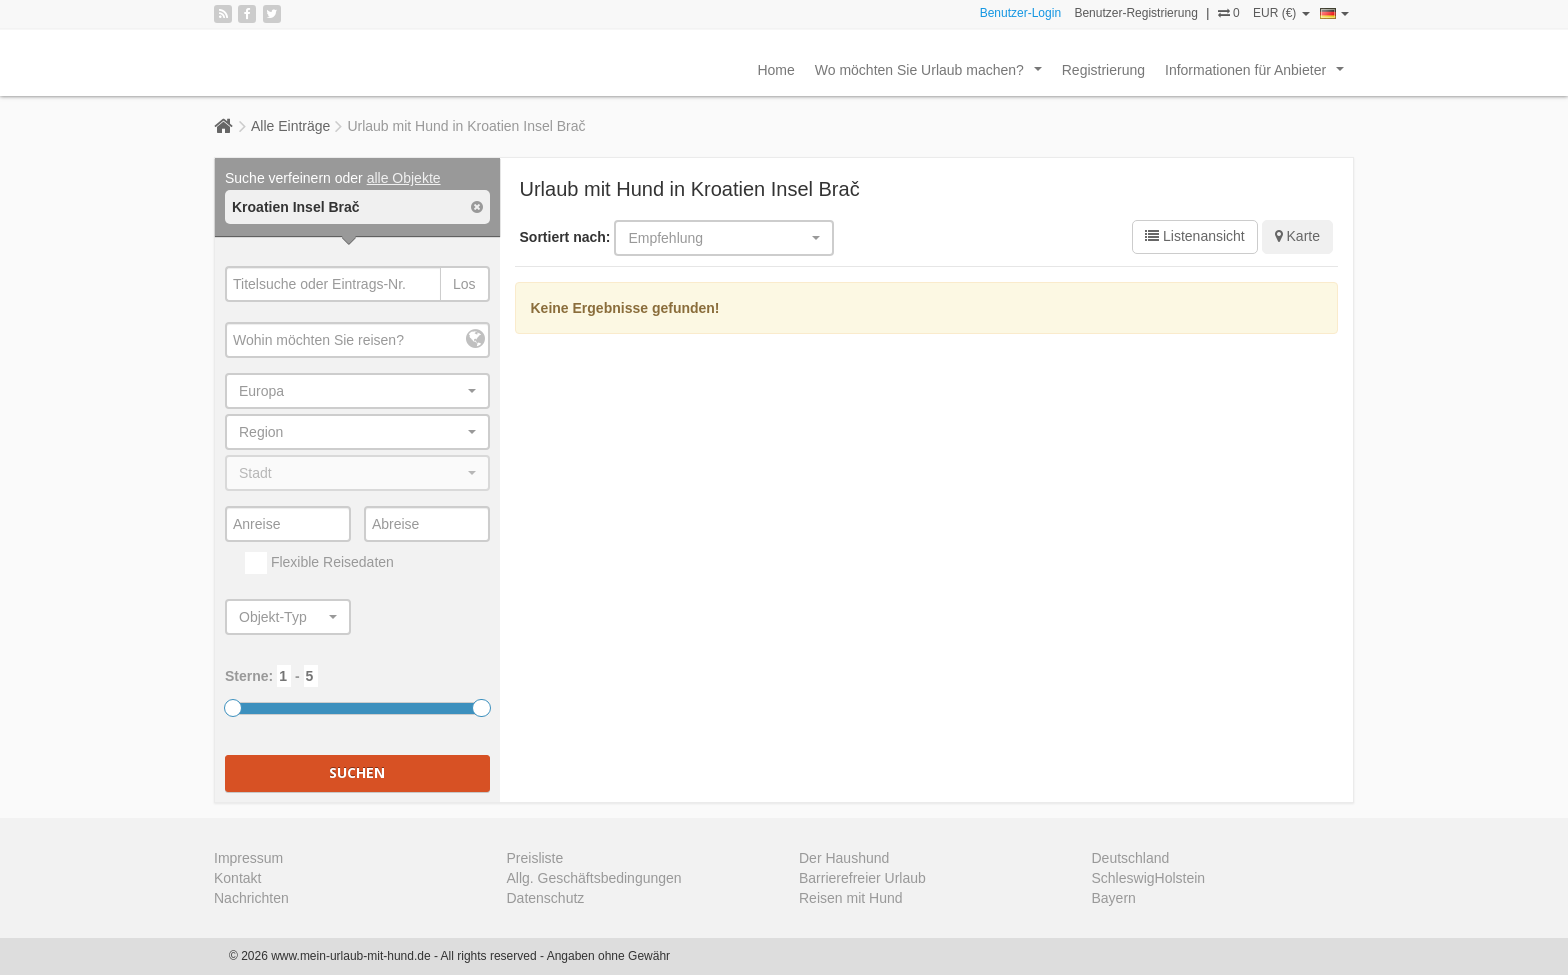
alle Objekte (404, 178)
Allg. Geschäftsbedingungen (594, 878)
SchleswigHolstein (1149, 878)
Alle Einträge (290, 126)
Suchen (357, 772)
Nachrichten (251, 898)
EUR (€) (1281, 13)
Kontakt (237, 878)
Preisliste (535, 858)
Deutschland (1131, 858)
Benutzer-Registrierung (1135, 13)
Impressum (248, 858)
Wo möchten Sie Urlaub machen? (932, 75)
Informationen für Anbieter (1258, 75)
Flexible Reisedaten (319, 563)
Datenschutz (546, 898)
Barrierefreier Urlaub (862, 878)
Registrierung (1103, 70)
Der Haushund (844, 858)
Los (464, 284)
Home (775, 70)
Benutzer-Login (1020, 13)
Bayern (1114, 898)
